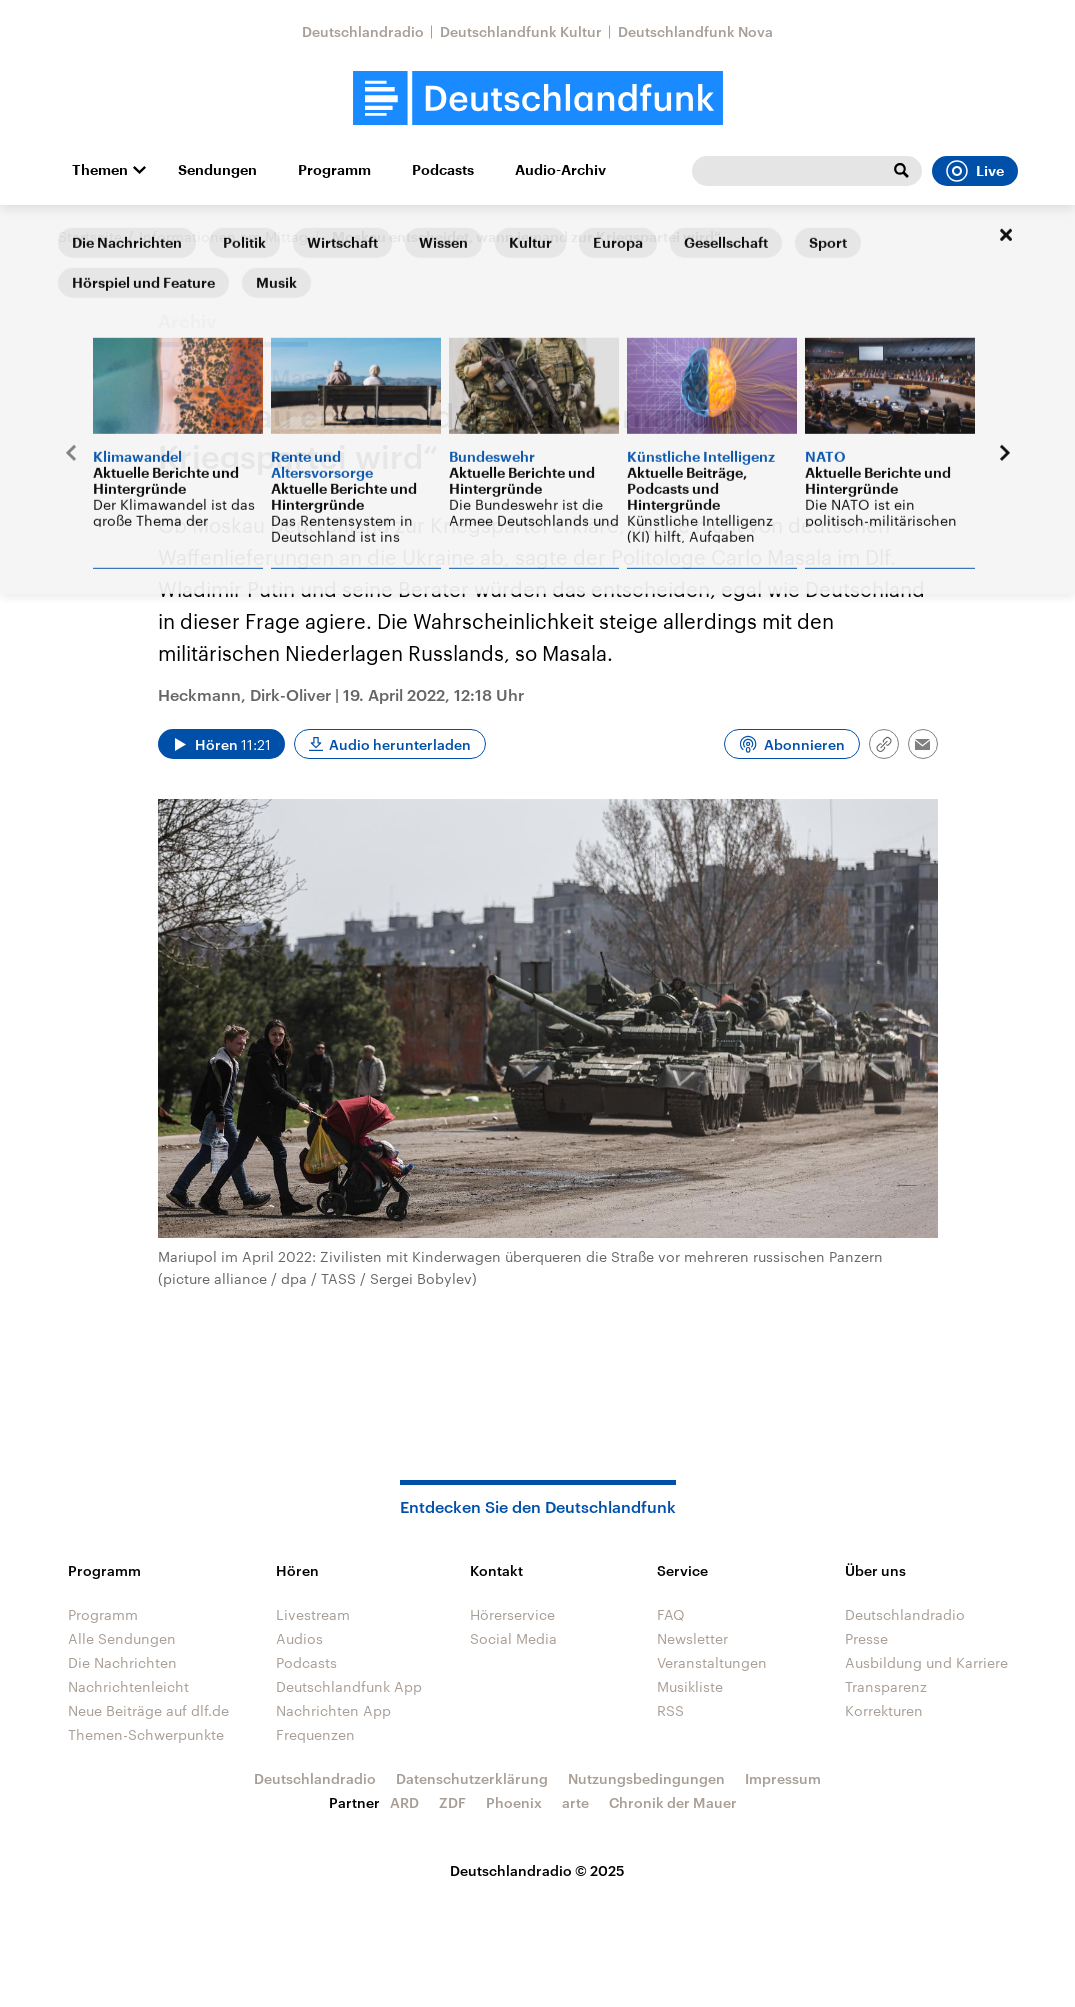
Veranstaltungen (712, 1662)
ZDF (452, 1802)
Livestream (313, 1614)
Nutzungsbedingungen (646, 1778)
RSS (670, 1710)
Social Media (513, 1638)
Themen (100, 170)
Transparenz (886, 1686)
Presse (866, 1638)
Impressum (783, 1778)
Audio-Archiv (560, 170)
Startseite (90, 236)
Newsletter (692, 1638)
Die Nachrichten (122, 1662)
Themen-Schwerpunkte (146, 1734)
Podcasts (443, 170)
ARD (404, 1802)
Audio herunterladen (400, 744)
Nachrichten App (333, 1710)
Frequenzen (315, 1734)
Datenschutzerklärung (472, 1778)
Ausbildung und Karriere (926, 1662)
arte (575, 1802)
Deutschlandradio (363, 31)
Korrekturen (884, 1710)
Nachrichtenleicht (128, 1686)
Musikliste (690, 1686)
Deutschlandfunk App (349, 1686)
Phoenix (514, 1802)
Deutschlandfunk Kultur (521, 31)
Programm (334, 170)
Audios (299, 1638)
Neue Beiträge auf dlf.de (148, 1710)
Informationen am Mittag (223, 236)
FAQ (671, 1614)
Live (975, 171)
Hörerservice (512, 1614)
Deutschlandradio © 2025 (537, 1870)
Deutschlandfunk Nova (695, 31)
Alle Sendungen (122, 1638)
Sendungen (217, 170)
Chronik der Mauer (673, 1802)
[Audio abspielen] (221, 744)
